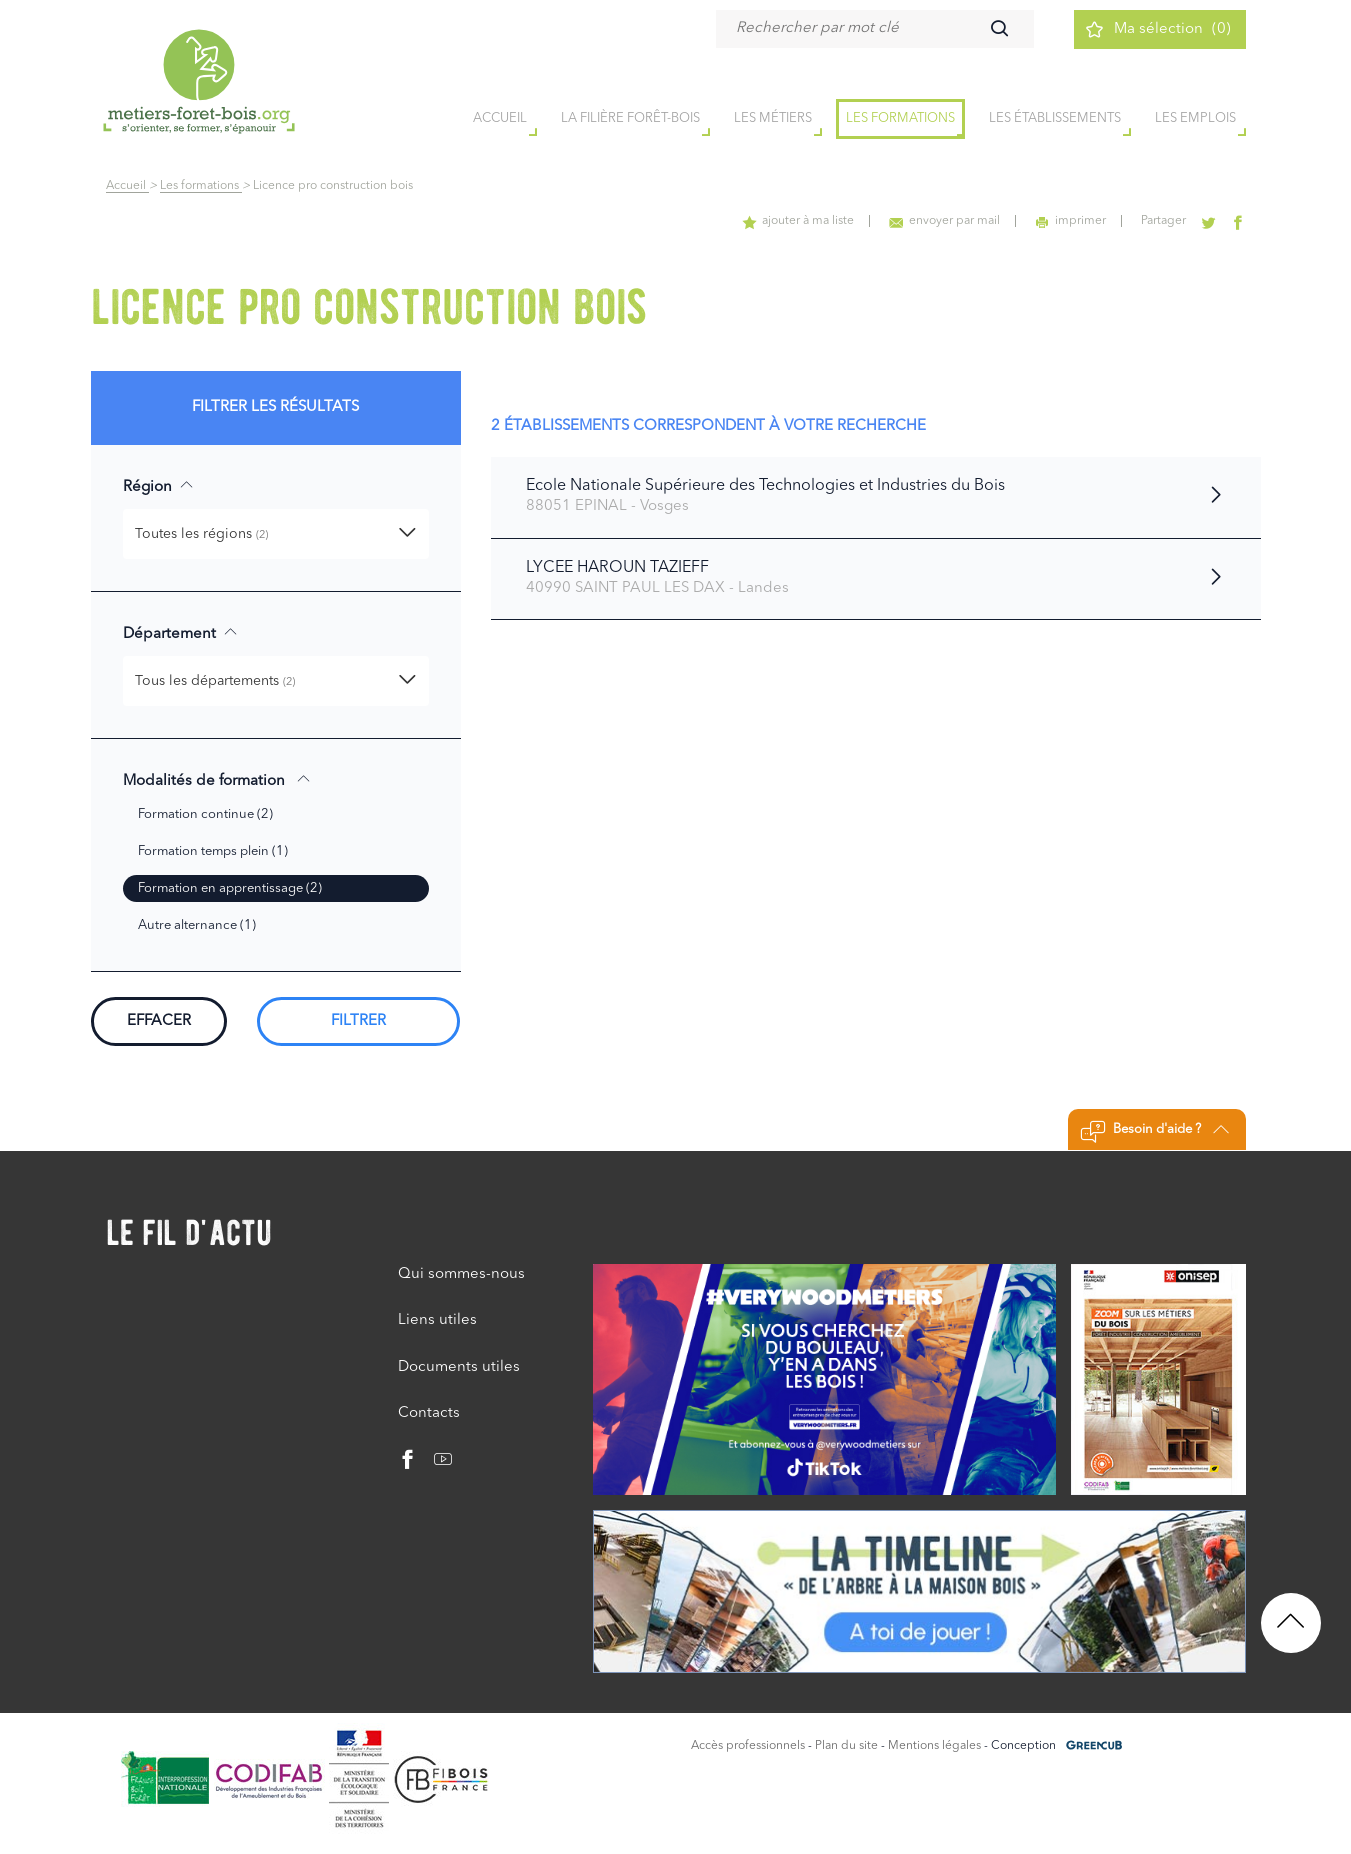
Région (158, 486)
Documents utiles (459, 1367)
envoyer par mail (944, 221)
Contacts (429, 1413)
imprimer (1070, 221)
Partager (1163, 221)
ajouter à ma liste (798, 221)
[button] (276, 534)
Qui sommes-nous (461, 1274)
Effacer (159, 1021)
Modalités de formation (217, 780)
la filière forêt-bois (630, 118)
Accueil (127, 186)
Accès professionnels (748, 1746)
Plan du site (846, 1746)
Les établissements (1055, 118)
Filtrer (358, 1021)
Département (180, 633)
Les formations (900, 118)
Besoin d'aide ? (1154, 1132)
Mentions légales (934, 1746)
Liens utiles (437, 1320)
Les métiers (773, 118)
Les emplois (1195, 118)
